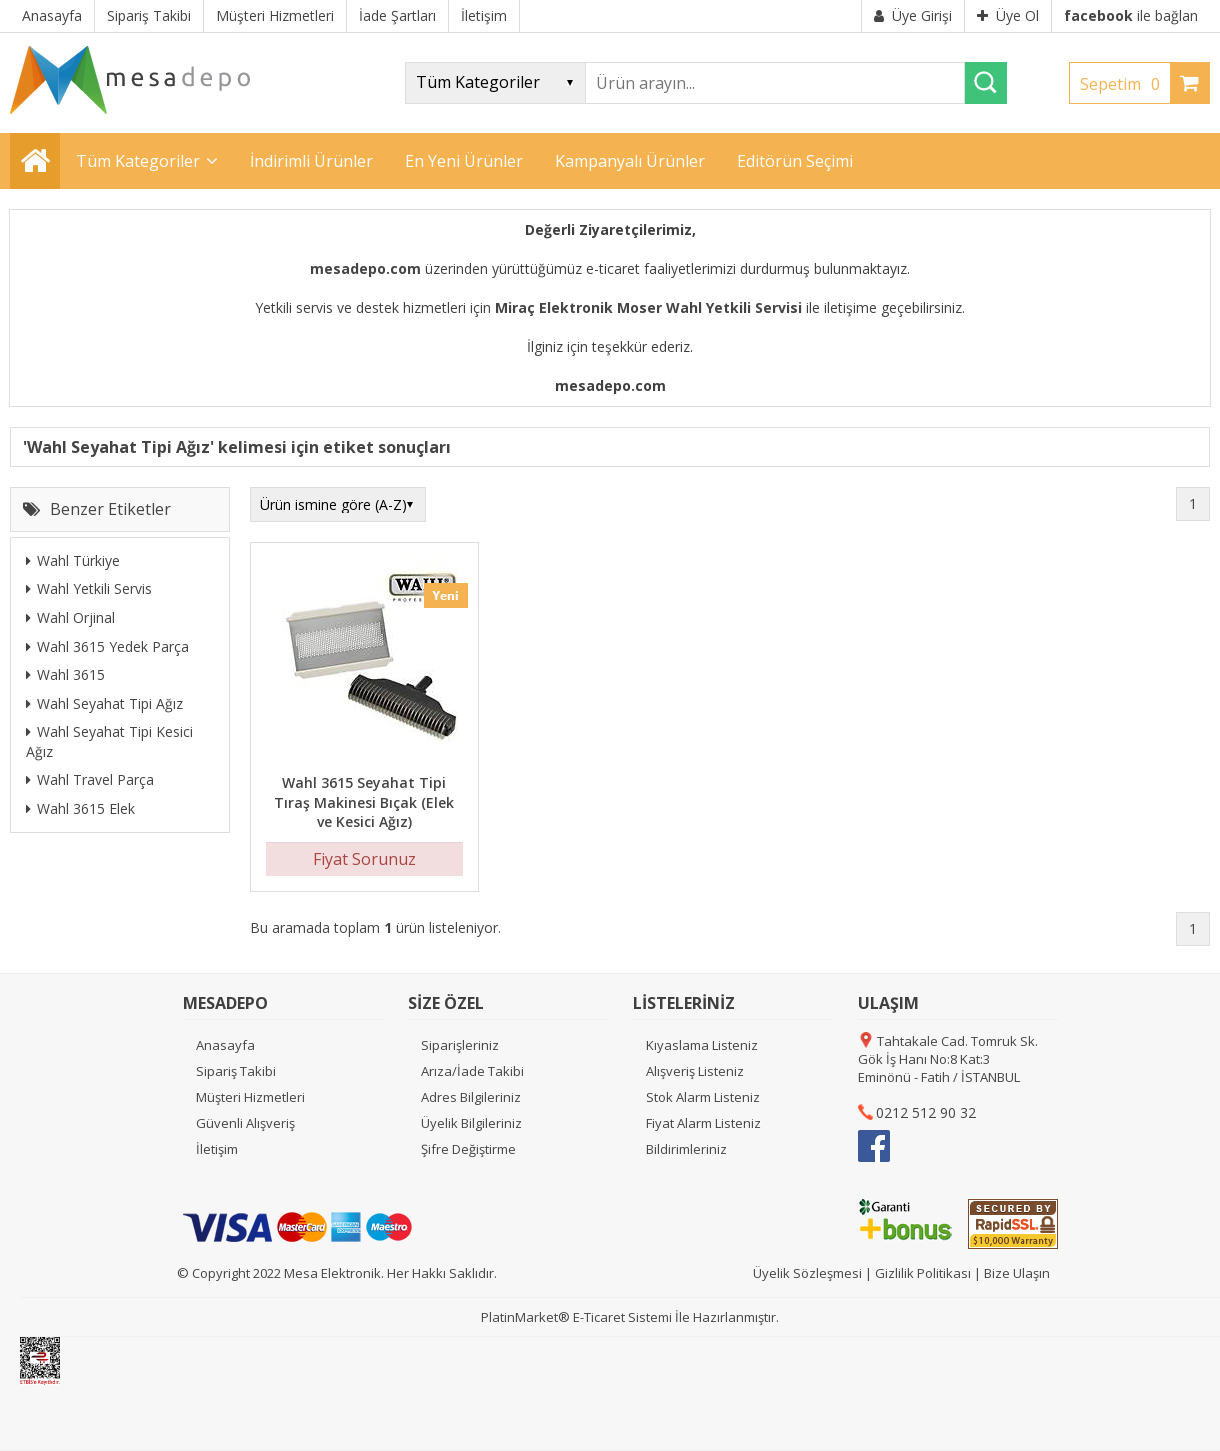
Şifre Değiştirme (468, 1149)
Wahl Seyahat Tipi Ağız (104, 703)
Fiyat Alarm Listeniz (703, 1123)
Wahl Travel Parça (90, 779)
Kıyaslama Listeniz (702, 1045)
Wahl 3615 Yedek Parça (107, 646)
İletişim (217, 1149)
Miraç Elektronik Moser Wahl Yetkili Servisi (648, 307)
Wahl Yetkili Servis (89, 588)
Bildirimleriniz (686, 1149)
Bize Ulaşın (1017, 1273)
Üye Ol (1008, 15)
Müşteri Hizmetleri (250, 1097)
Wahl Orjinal (70, 617)
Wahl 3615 (65, 674)
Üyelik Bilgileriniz (471, 1123)
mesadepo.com (365, 268)
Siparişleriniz (460, 1045)
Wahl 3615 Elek (80, 808)
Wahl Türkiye (73, 560)
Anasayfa (225, 1045)
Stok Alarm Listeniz (703, 1097)
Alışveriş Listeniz (695, 1071)
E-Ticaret (599, 1317)
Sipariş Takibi (236, 1071)
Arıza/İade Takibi (472, 1071)
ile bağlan (1131, 15)
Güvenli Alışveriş (245, 1123)
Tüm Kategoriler (138, 161)
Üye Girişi (913, 15)
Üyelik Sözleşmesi (807, 1273)
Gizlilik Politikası (923, 1273)
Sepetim (1125, 84)
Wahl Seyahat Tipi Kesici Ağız (109, 741)
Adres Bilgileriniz (471, 1097)
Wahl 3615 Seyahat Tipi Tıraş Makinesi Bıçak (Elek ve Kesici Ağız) (364, 802)
